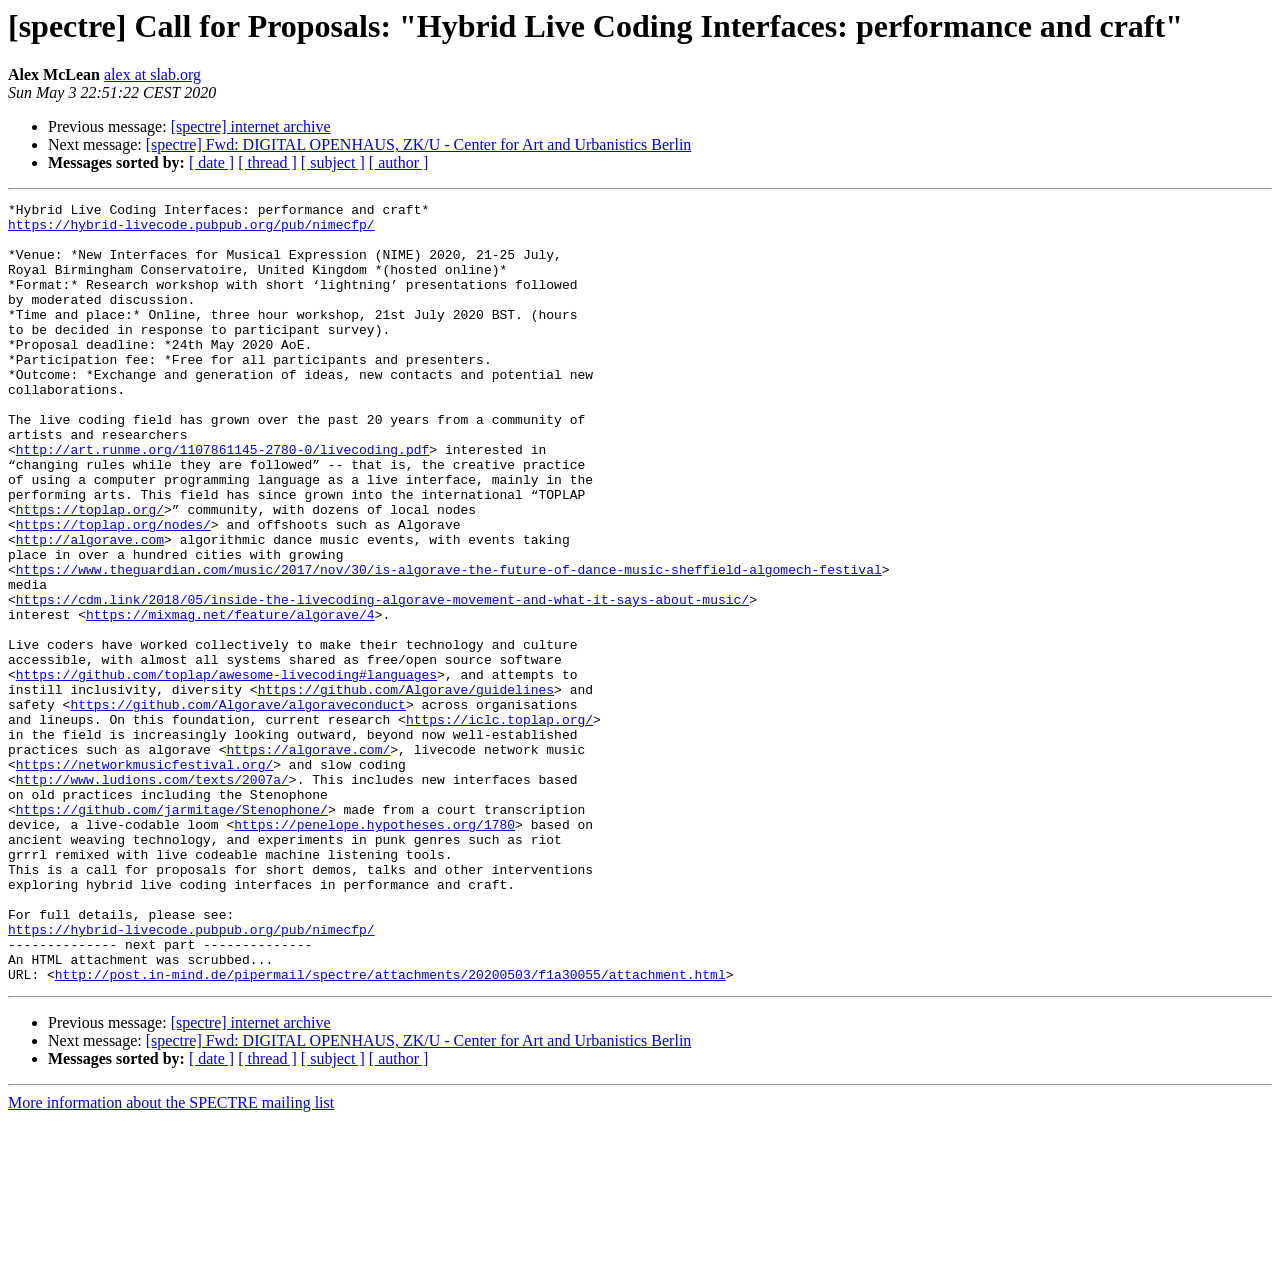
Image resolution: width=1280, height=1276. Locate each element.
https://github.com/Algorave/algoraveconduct (237, 806)
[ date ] (211, 162)
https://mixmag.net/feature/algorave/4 (230, 698)
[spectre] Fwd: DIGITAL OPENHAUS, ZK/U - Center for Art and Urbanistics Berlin (419, 144)
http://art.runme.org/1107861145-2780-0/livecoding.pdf (222, 500)
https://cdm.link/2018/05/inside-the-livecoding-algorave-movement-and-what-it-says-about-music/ (382, 680)
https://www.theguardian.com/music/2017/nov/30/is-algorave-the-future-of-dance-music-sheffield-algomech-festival (449, 644)
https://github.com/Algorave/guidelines (406, 788)
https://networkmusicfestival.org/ (144, 878)
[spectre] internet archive (251, 126)
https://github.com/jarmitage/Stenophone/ (172, 932)
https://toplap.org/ (90, 572)
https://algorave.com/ (308, 860)
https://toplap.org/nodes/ (113, 590)
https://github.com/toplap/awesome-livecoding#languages (226, 770)
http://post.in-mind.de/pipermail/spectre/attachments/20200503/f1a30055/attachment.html (390, 1130)
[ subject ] (333, 162)
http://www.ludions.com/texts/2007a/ (152, 896)
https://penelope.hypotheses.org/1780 (374, 950)
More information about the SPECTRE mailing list (171, 1258)
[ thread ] (267, 162)
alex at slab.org (152, 74)
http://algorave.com (90, 608)
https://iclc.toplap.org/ (499, 824)
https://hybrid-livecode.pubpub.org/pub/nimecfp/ (191, 230)
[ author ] (399, 162)
